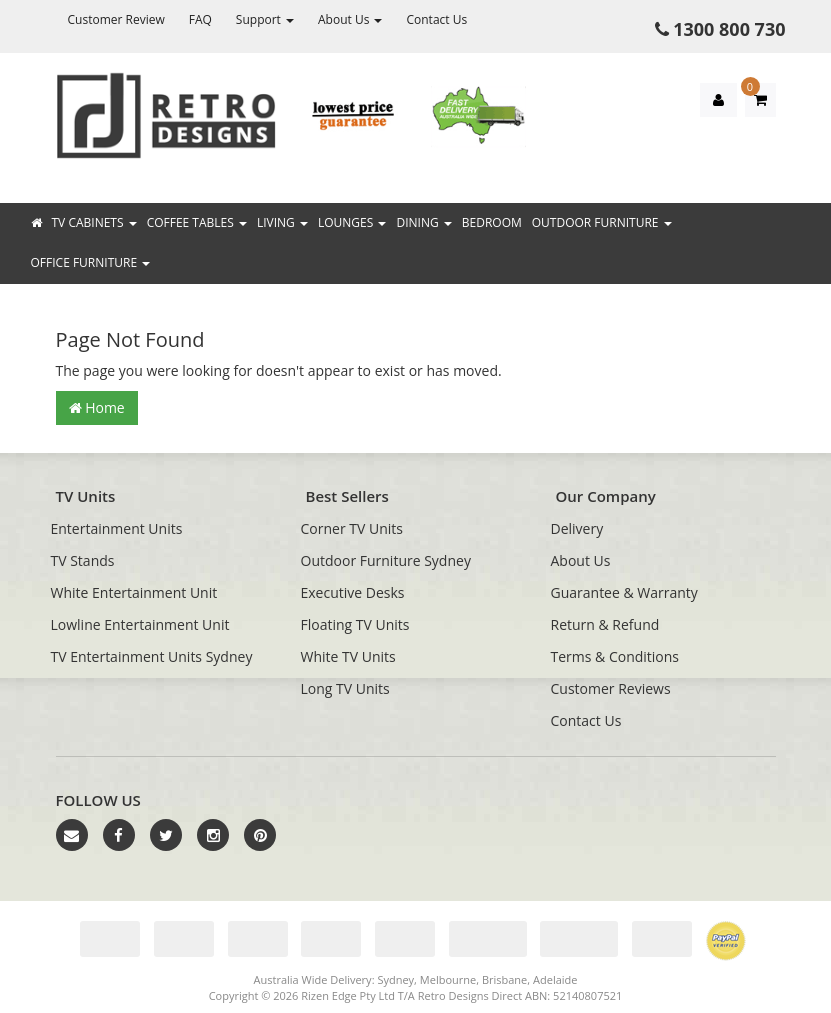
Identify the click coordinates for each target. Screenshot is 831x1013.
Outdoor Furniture (602, 222)
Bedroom (492, 222)
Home (97, 407)
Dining (423, 222)
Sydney (395, 979)
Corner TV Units (352, 528)
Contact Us (436, 19)
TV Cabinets (94, 222)
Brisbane (504, 979)
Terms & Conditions (615, 656)
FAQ (200, 19)
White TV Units (348, 656)
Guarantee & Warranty (624, 592)
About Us (350, 19)
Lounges (352, 222)
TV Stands (83, 560)
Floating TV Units (355, 624)
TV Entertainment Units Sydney (152, 656)
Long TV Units (345, 688)
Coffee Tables (197, 222)
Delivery (577, 528)
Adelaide (555, 979)
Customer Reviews (611, 688)
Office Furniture (91, 262)
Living (282, 222)
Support (265, 19)
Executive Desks (353, 592)
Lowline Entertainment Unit (140, 624)
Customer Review (116, 19)
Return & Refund (605, 624)
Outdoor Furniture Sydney (386, 560)
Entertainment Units (117, 528)
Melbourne (448, 979)
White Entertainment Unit (134, 592)
